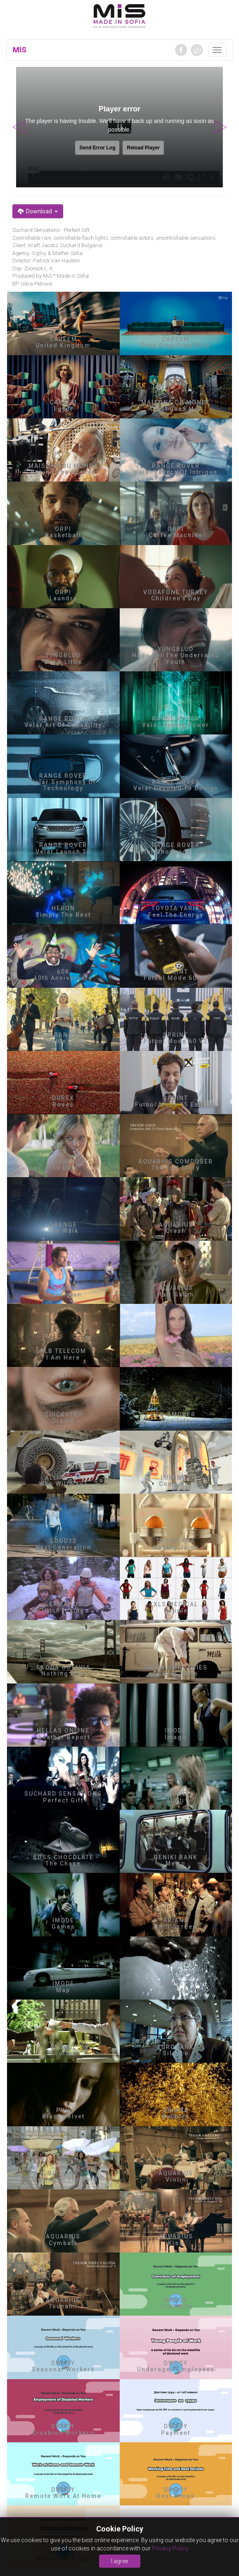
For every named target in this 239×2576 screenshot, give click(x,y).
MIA (119, 16)
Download (38, 211)
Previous (18, 127)
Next (220, 127)
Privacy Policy (170, 2548)
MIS (19, 49)
